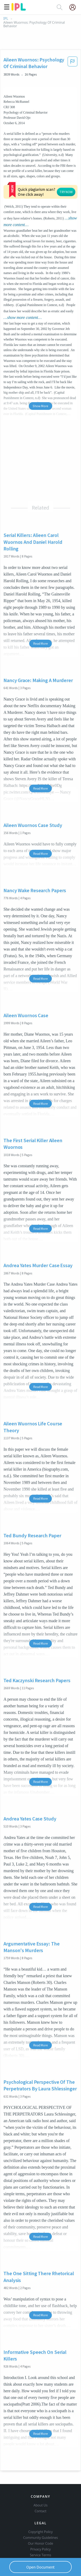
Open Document (41, 2567)
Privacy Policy (40, 2531)
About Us (41, 2487)
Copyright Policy (40, 2513)
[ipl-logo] (18, 9)
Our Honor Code (40, 2525)
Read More (40, 618)
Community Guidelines (40, 2519)
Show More (40, 381)
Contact (40, 2492)
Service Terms (40, 2536)
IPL (5, 18)
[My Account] (74, 7)
